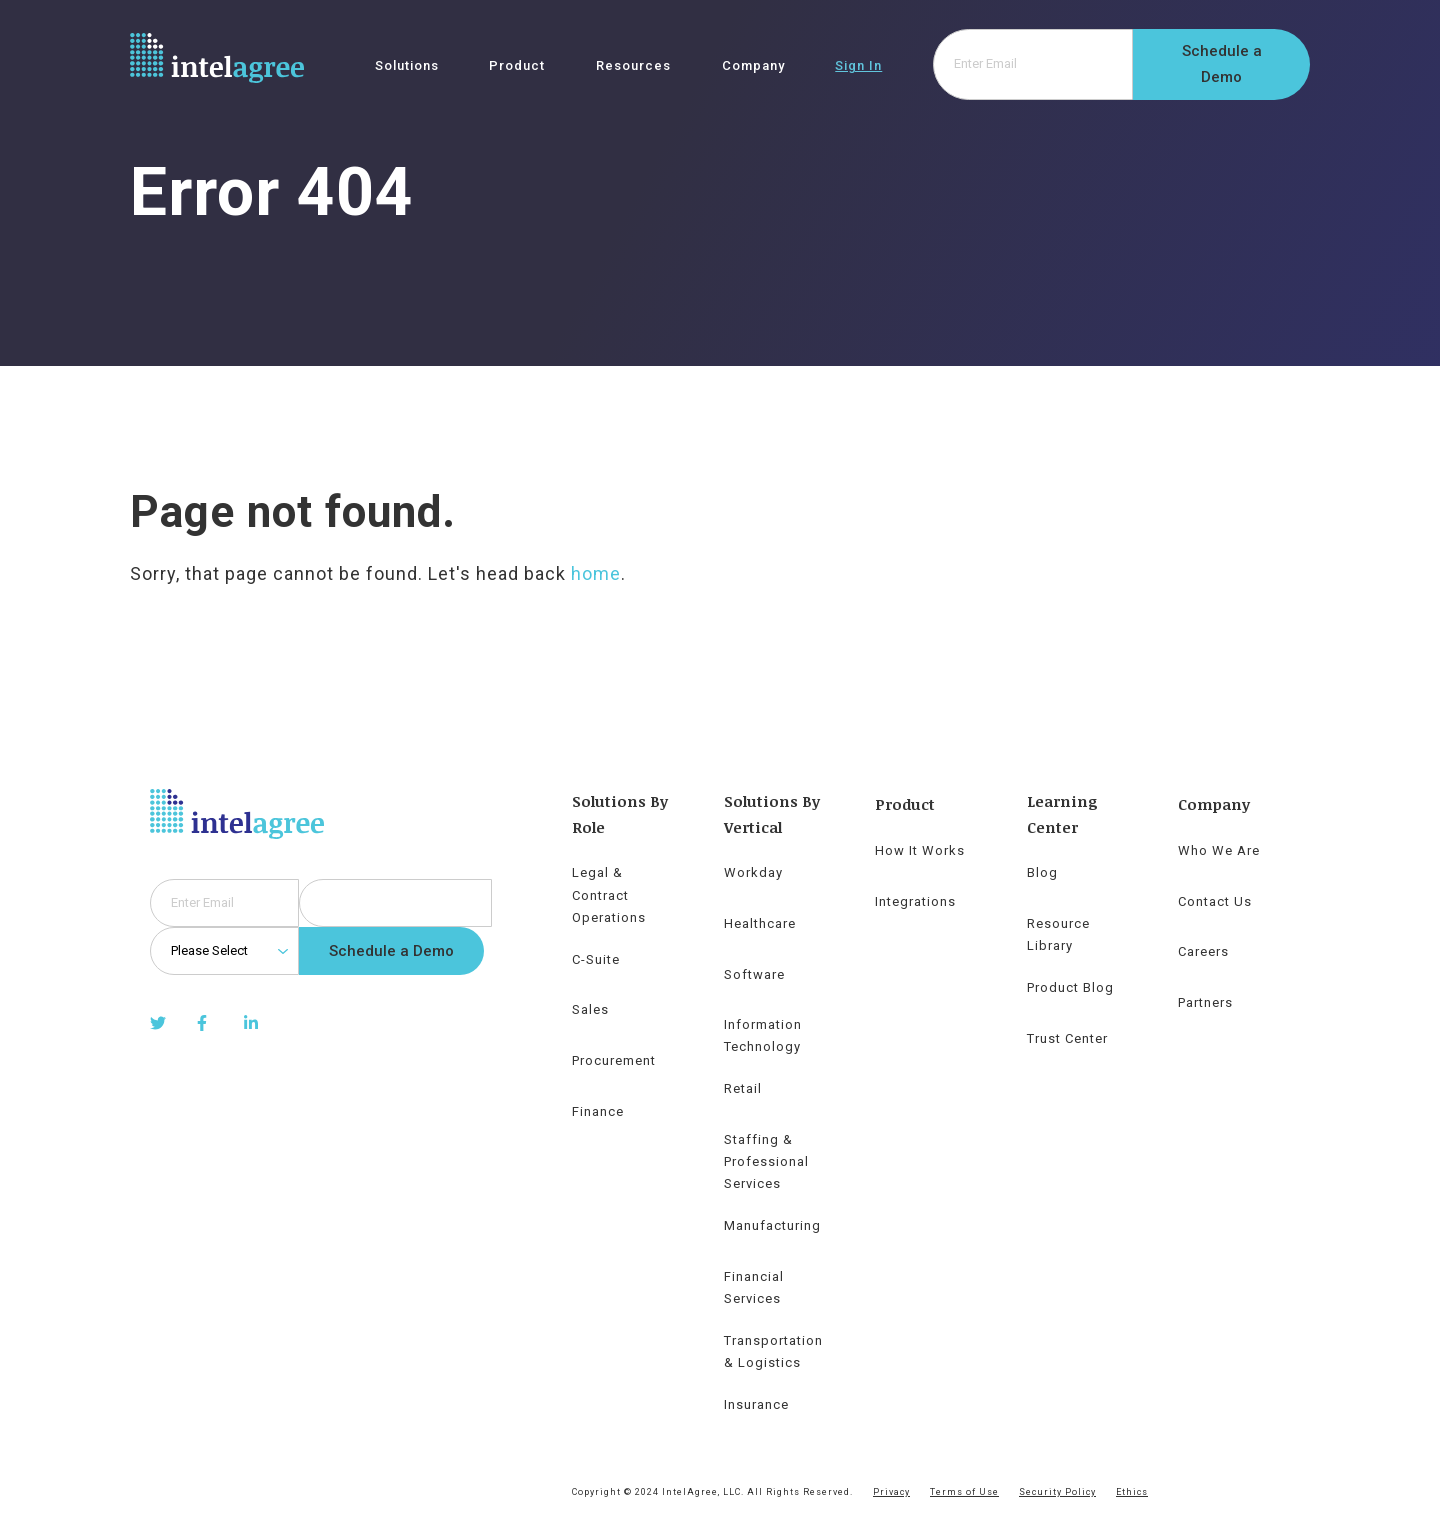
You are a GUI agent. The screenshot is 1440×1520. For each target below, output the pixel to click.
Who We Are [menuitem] (1219, 850)
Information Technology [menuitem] (763, 1035)
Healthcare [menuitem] (760, 923)
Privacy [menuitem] (891, 1492)
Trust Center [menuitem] (1067, 1038)
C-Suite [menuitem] (596, 959)
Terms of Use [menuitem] (964, 1492)
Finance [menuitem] (598, 1111)
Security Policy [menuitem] (1057, 1492)
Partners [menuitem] (1205, 1002)
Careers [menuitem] (1203, 951)
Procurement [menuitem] (614, 1060)
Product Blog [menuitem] (1070, 987)
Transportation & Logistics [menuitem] (773, 1351)
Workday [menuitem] (753, 872)
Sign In (858, 66)
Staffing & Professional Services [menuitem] (766, 1161)
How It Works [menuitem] (920, 850)
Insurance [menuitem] (756, 1404)
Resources (633, 66)
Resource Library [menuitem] (1058, 934)
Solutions (407, 66)
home (596, 573)
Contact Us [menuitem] (1215, 901)
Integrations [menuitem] (915, 901)
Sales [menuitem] (590, 1009)
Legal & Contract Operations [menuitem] (609, 894)
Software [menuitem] (754, 974)
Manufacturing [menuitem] (772, 1225)
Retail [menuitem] (743, 1088)
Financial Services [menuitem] (754, 1287)
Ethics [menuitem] (1132, 1492)
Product (517, 66)
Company (753, 66)
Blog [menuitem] (1042, 872)
